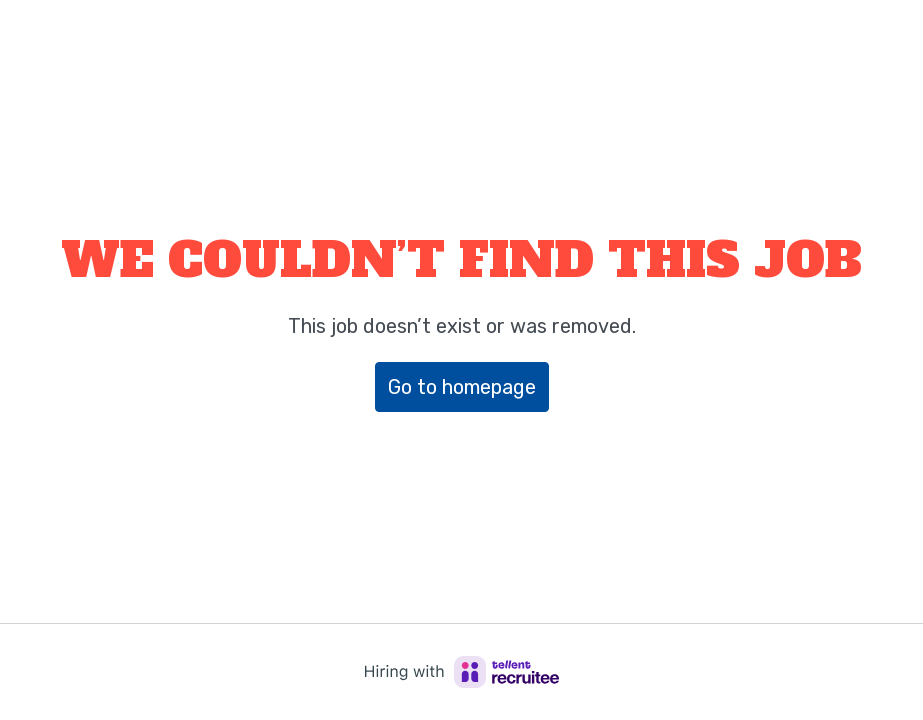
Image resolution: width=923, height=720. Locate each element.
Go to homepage (462, 387)
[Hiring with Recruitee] (462, 672)
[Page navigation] (878, 40)
